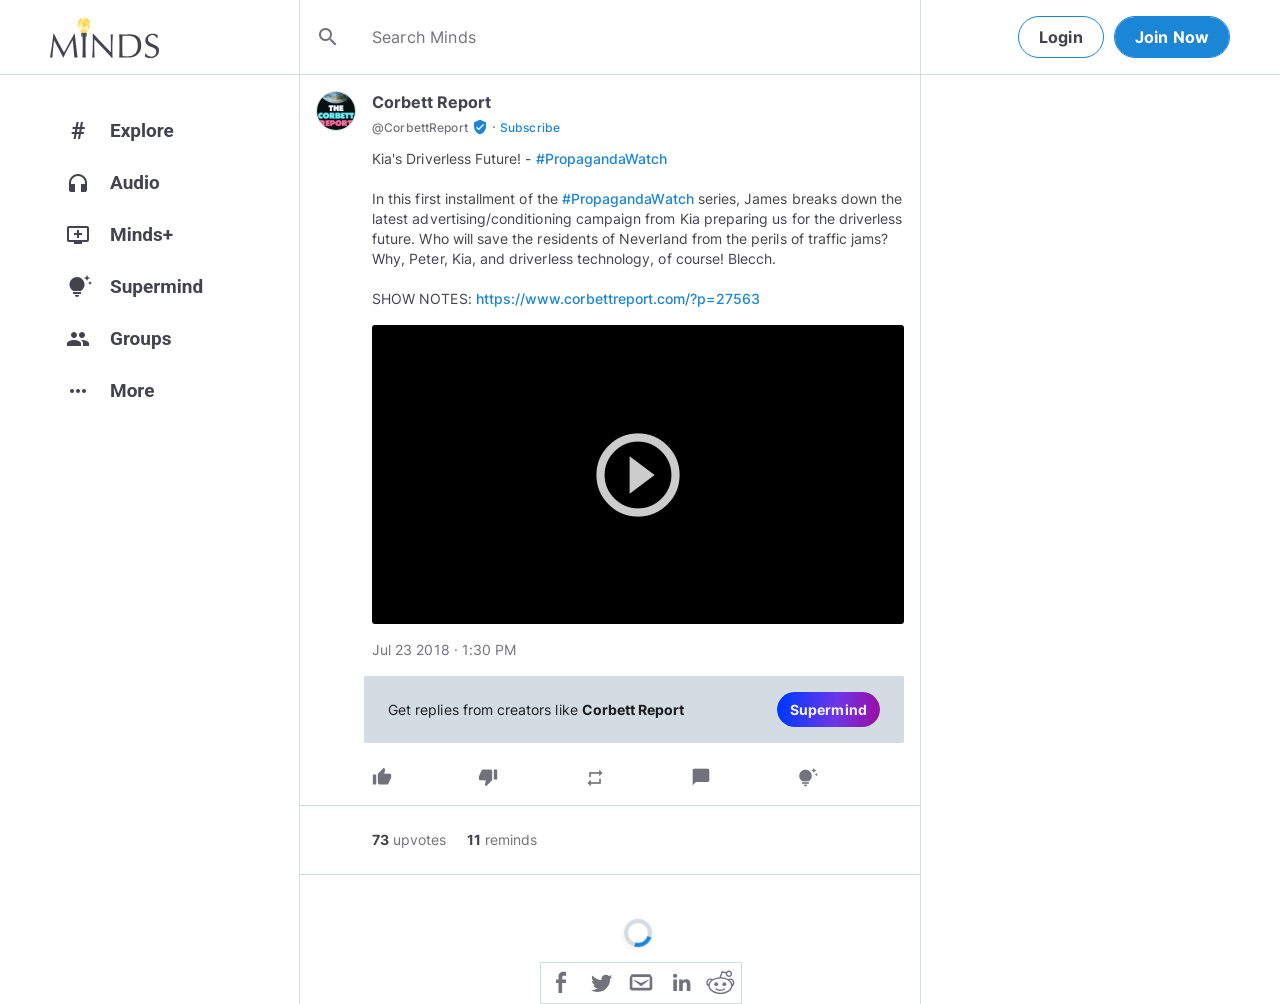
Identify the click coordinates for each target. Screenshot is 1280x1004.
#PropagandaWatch (602, 158)
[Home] (104, 37)
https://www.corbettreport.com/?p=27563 (618, 298)
